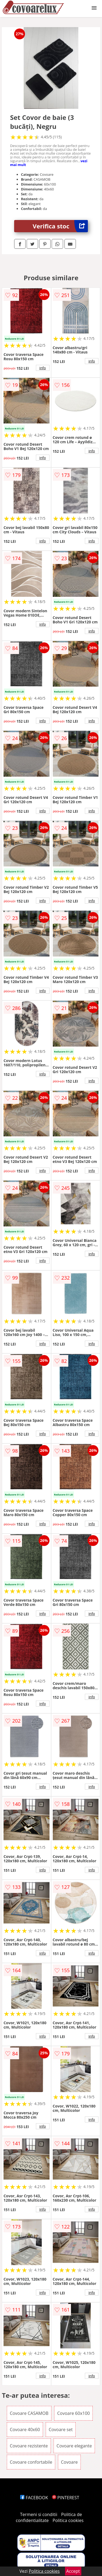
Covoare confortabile (31, 2462)
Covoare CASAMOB (29, 2413)
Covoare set (61, 2429)
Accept (73, 2571)
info (42, 367)
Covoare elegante (74, 2446)
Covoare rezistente (29, 2446)
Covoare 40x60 (25, 2429)
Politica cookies (68, 2520)
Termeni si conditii (38, 2514)
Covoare (69, 2462)
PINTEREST (65, 2498)
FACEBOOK (34, 2498)
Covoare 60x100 (73, 2413)
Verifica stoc (60, 226)
